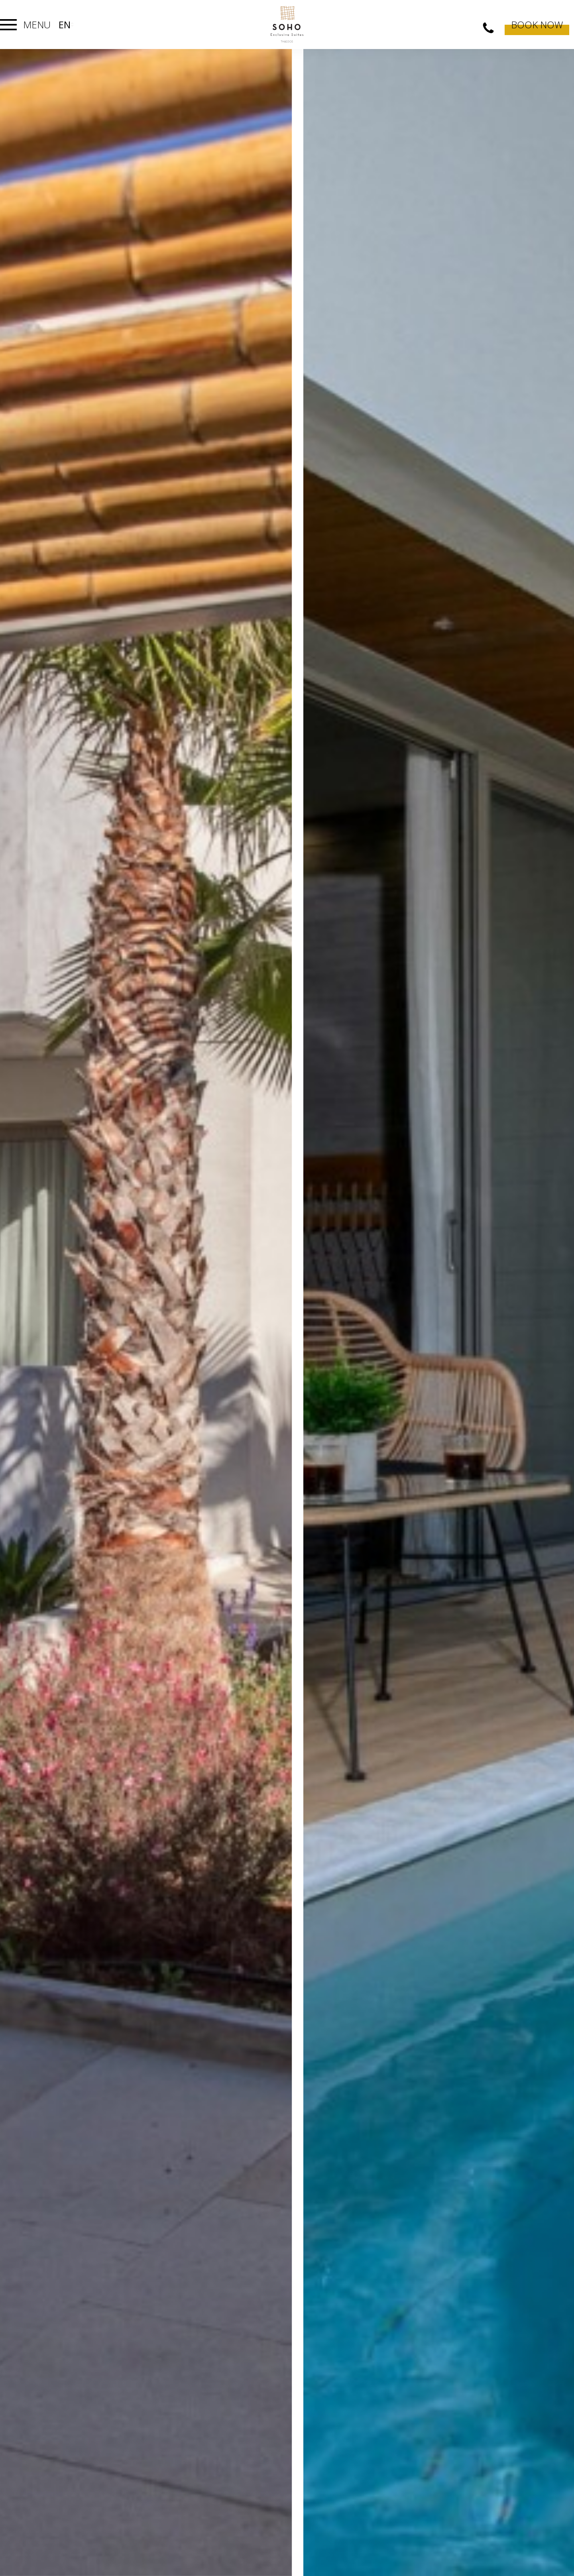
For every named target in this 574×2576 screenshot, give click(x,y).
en (65, 24)
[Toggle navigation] (8, 24)
